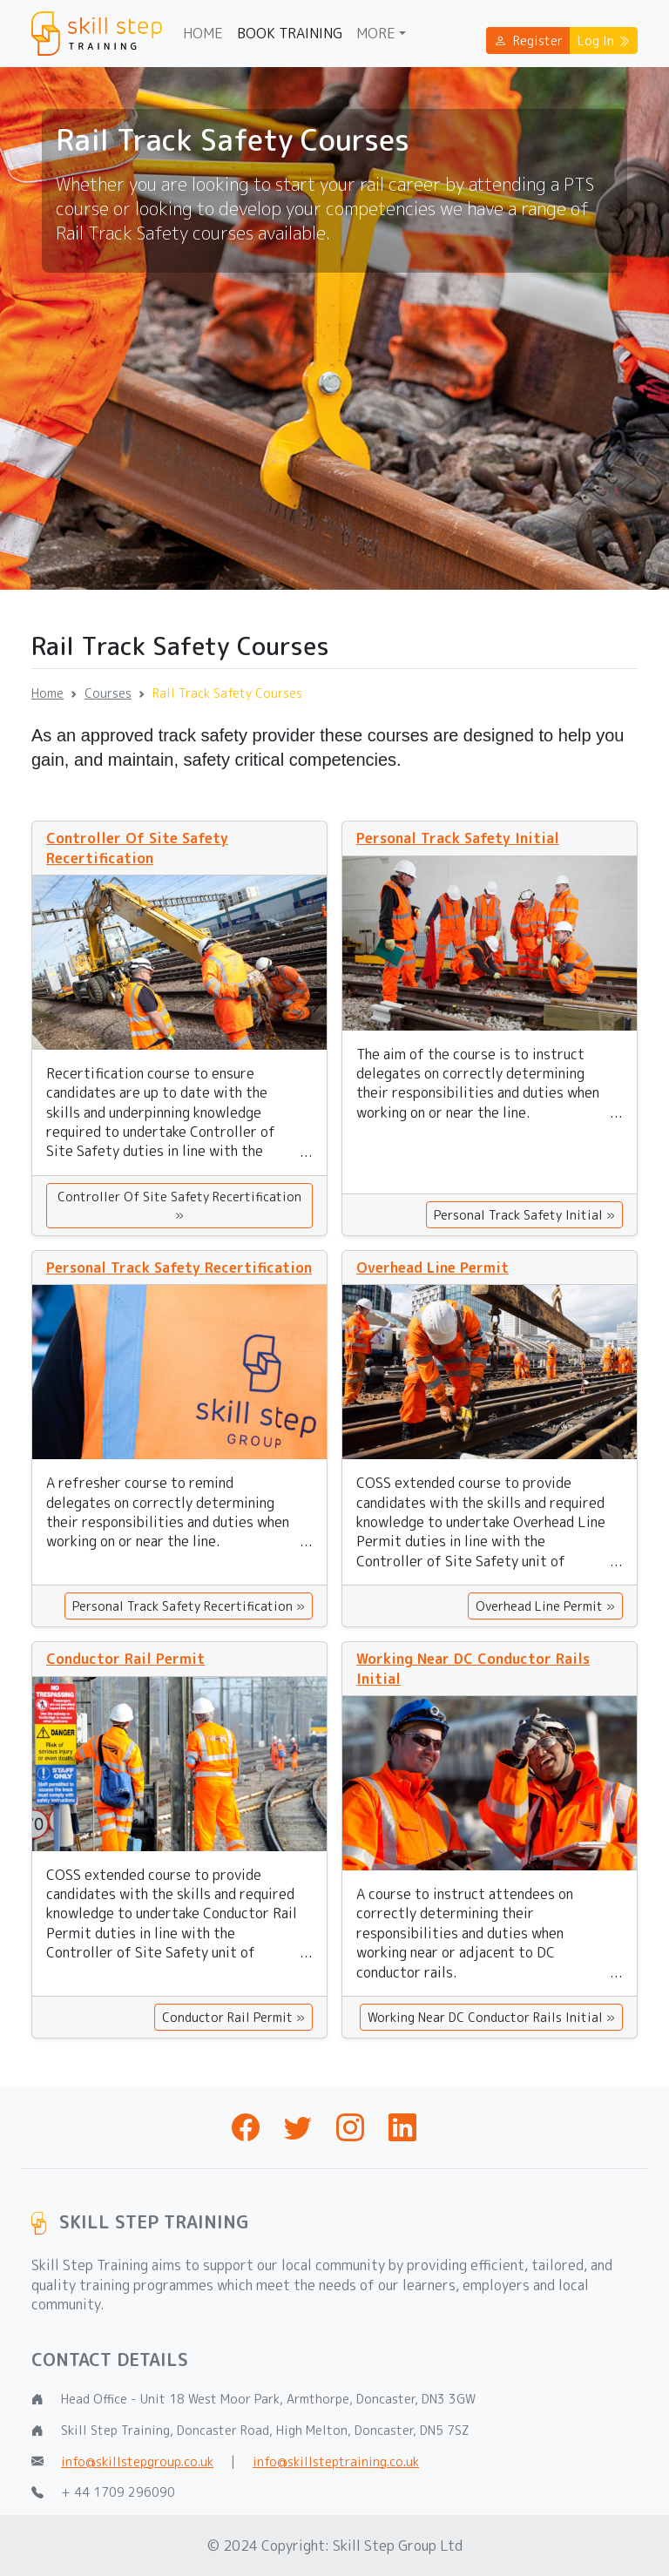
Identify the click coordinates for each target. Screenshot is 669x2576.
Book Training (289, 33)
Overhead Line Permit (432, 1267)
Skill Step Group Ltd (398, 2545)
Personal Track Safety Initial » (524, 1215)
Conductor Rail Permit (125, 1658)
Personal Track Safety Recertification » (188, 1606)
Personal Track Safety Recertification (179, 1267)
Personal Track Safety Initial (457, 838)
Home (203, 33)
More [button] (375, 33)
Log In (604, 40)
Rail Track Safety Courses (227, 693)
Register (528, 40)
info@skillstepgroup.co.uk (137, 2461)
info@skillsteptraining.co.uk (336, 2461)
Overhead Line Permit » (545, 1606)
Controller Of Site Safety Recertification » (179, 1205)
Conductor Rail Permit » (233, 2017)
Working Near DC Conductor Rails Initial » (491, 2017)
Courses (108, 693)
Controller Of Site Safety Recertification (137, 847)
